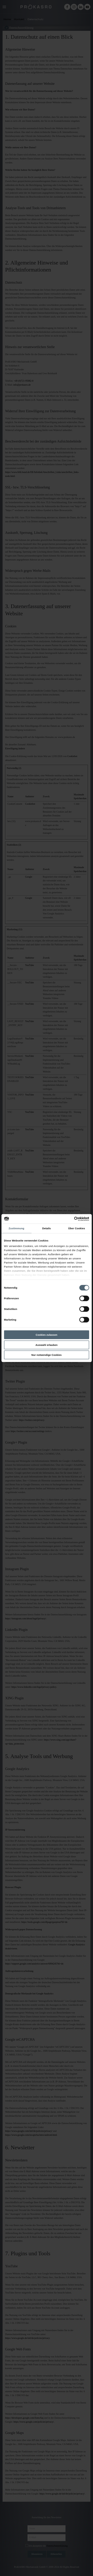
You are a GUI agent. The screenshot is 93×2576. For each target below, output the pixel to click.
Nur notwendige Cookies (46, 1354)
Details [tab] (46, 1228)
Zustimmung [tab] (16, 1228)
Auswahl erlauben (46, 1344)
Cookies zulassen (46, 1334)
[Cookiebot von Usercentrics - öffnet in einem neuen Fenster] (74, 1219)
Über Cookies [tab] (76, 1228)
